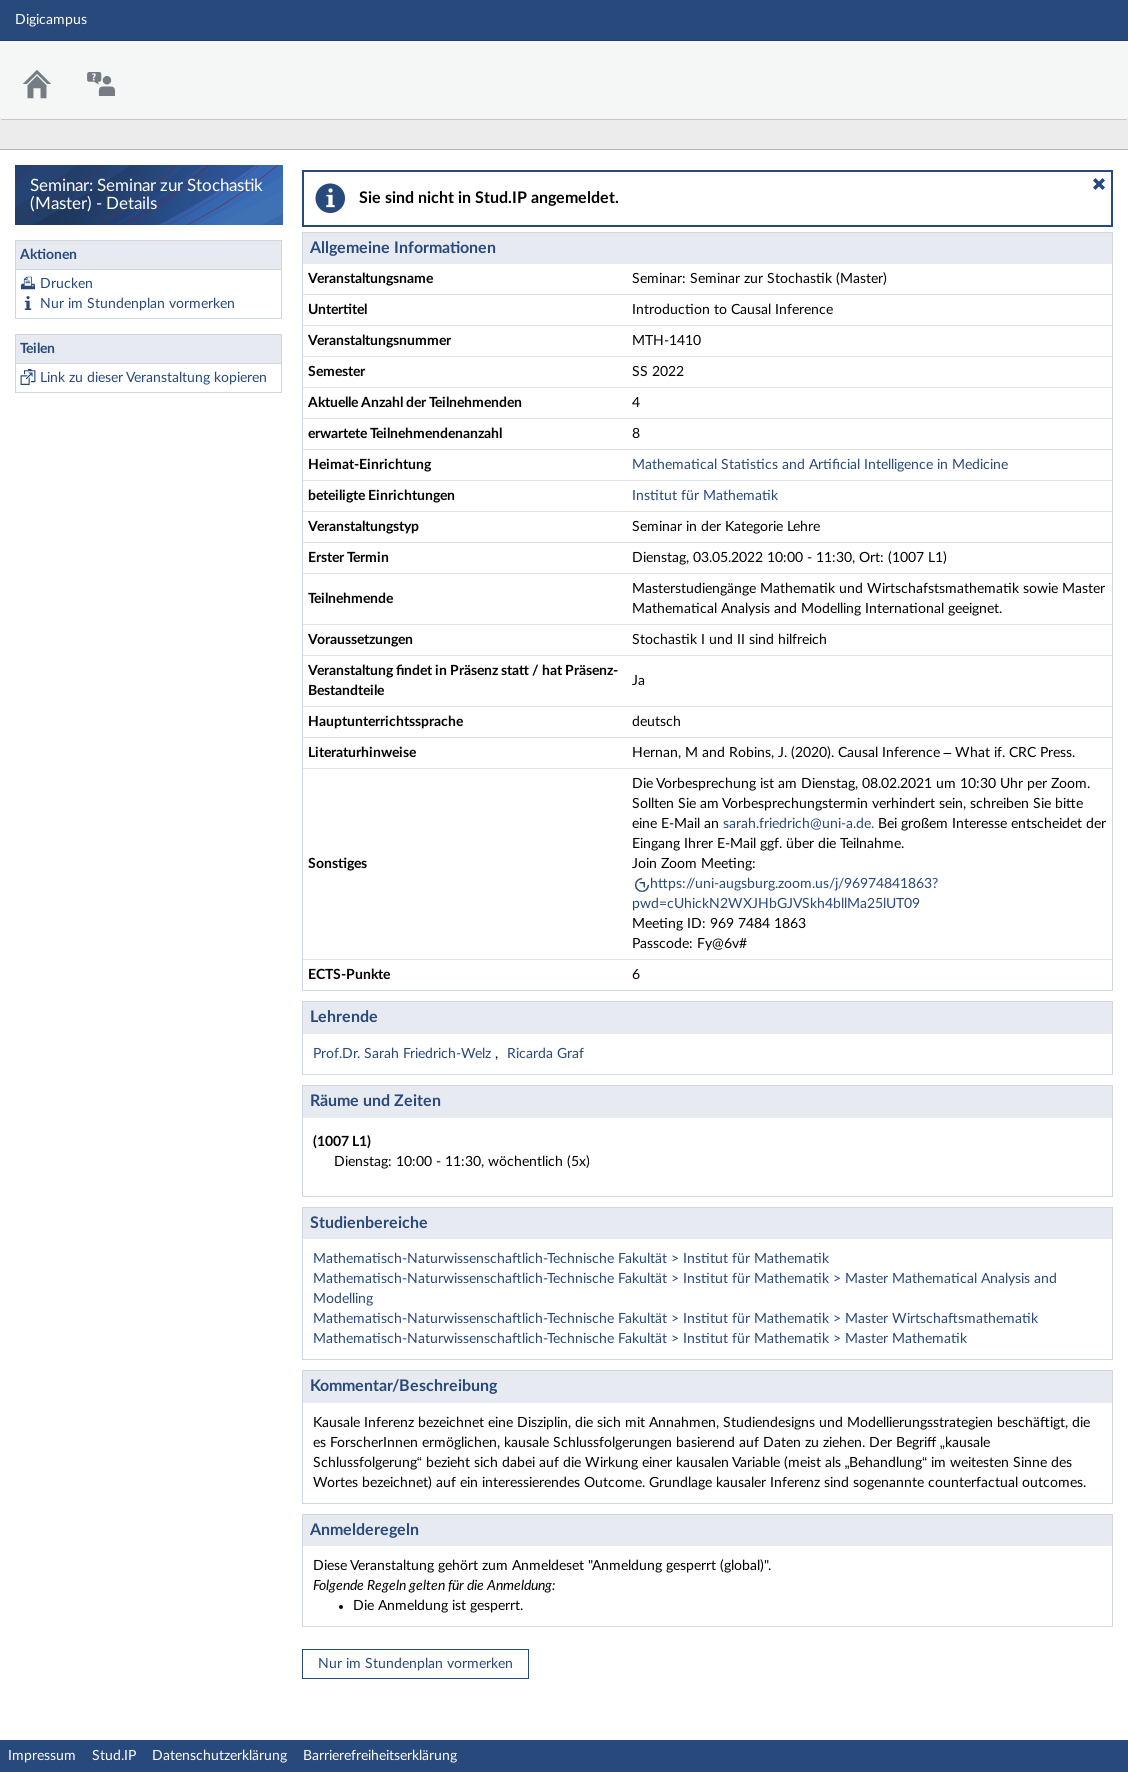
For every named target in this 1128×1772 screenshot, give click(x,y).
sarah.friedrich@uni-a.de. (798, 824)
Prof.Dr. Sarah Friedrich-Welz (404, 1054)
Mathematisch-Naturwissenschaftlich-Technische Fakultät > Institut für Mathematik (571, 1259)
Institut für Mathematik (705, 496)
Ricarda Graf (545, 1054)
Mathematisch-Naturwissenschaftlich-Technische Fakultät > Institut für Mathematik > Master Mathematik (640, 1339)
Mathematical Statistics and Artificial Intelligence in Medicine (820, 465)
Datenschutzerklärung (219, 1756)
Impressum (42, 1756)
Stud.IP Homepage (1051, 67)
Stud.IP (114, 1756)
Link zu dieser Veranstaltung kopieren (153, 378)
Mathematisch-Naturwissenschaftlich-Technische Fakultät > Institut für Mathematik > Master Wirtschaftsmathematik (675, 1319)
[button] (1099, 184)
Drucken (66, 284)
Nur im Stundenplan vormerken (137, 304)
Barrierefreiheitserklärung (380, 1756)
